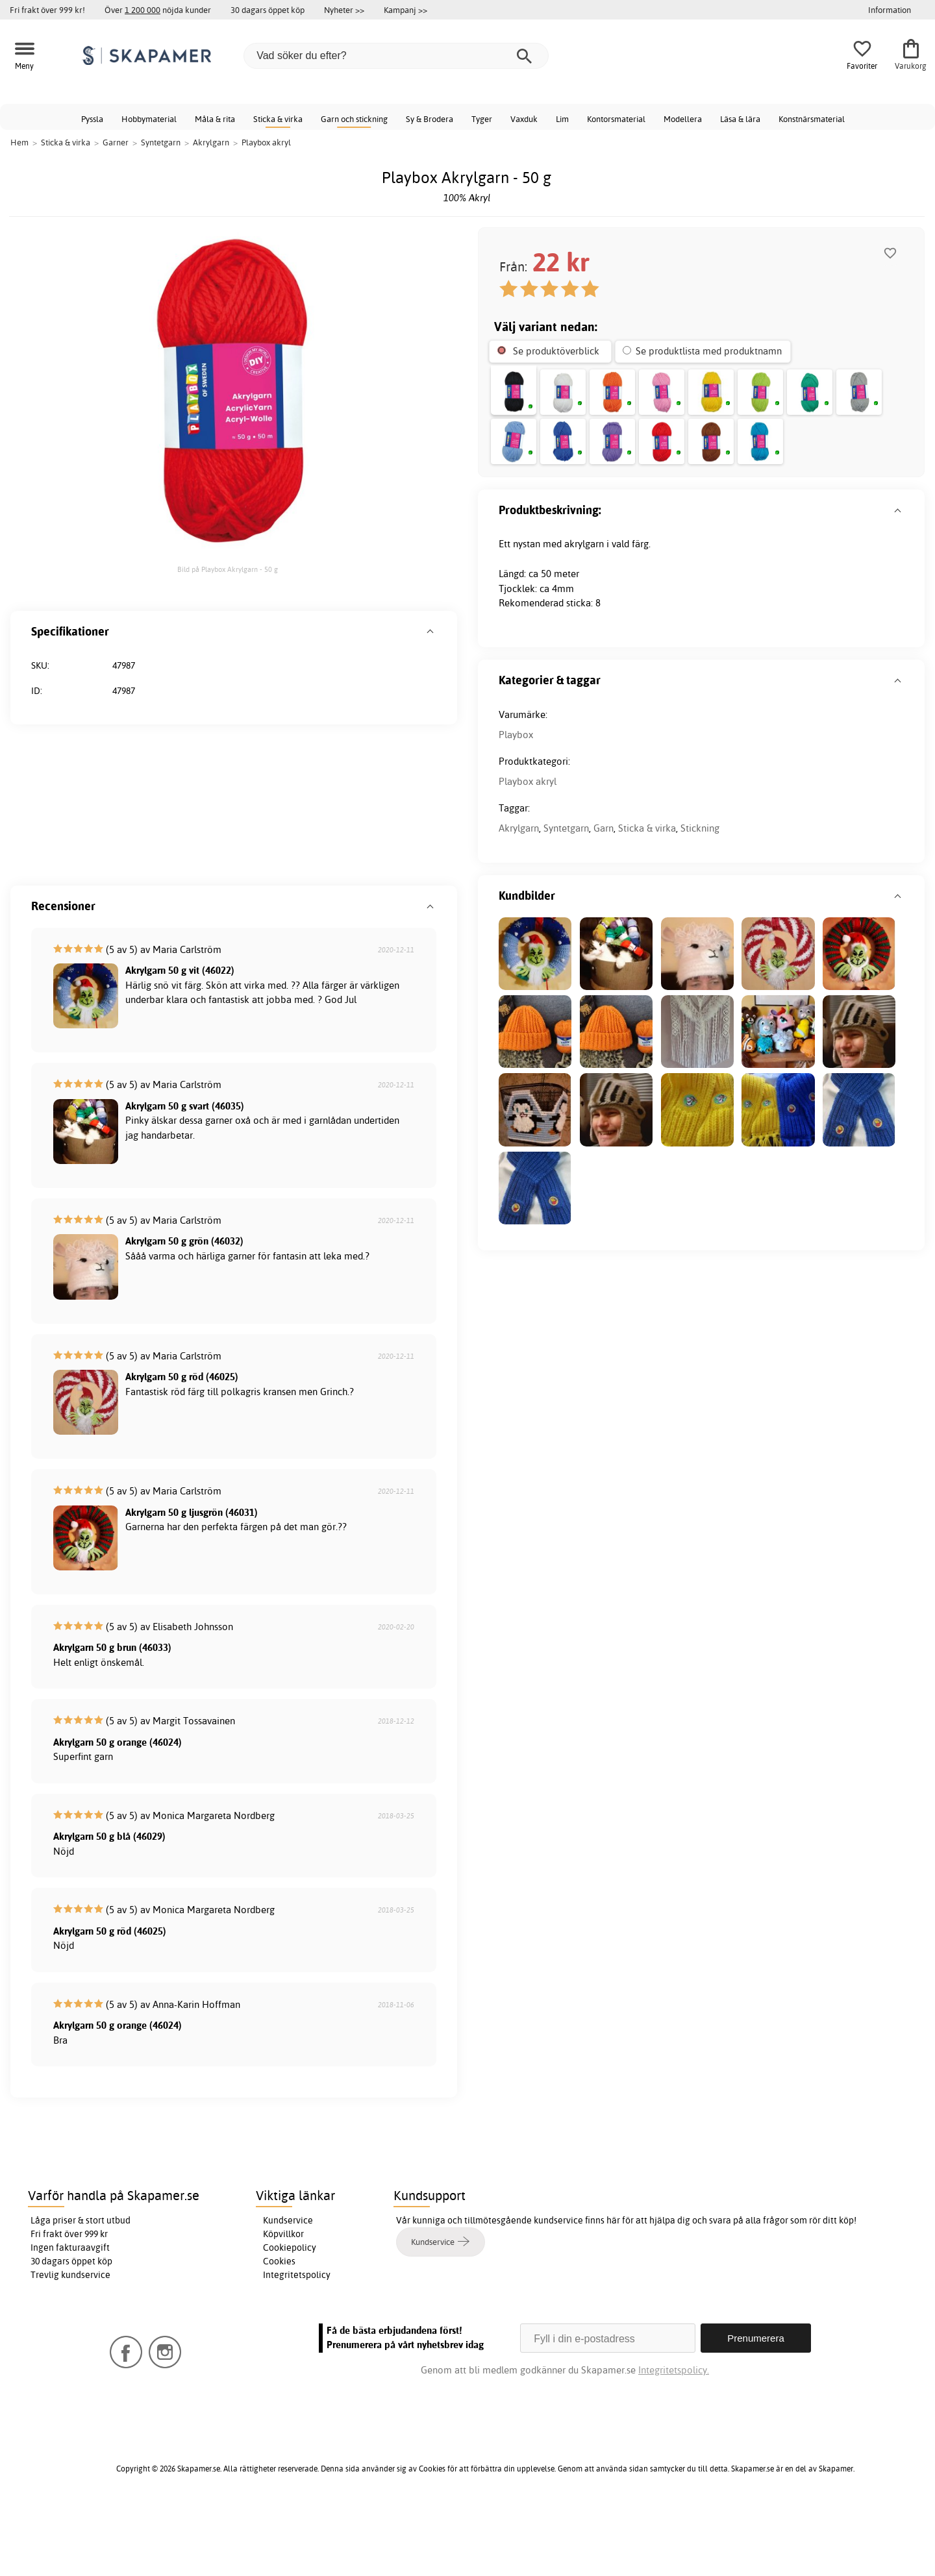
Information (889, 10)
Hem (19, 142)
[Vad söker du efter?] (396, 56)
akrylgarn (584, 639)
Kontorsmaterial (616, 119)
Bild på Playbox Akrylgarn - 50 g (227, 569)
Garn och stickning (354, 119)
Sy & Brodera (429, 119)
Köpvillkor (283, 2301)
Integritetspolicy (296, 2341)
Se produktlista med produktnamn (709, 351)
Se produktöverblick (556, 351)
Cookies (279, 2328)
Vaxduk (524, 119)
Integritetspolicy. (673, 2437)
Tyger (481, 119)
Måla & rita (215, 119)
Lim (562, 119)
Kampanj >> (405, 10)
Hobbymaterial (149, 119)
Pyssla (92, 119)
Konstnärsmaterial (812, 119)
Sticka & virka (278, 119)
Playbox (48, 812)
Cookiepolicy (289, 2314)
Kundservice (288, 2287)
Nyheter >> (344, 10)
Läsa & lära (740, 119)
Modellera (683, 119)
